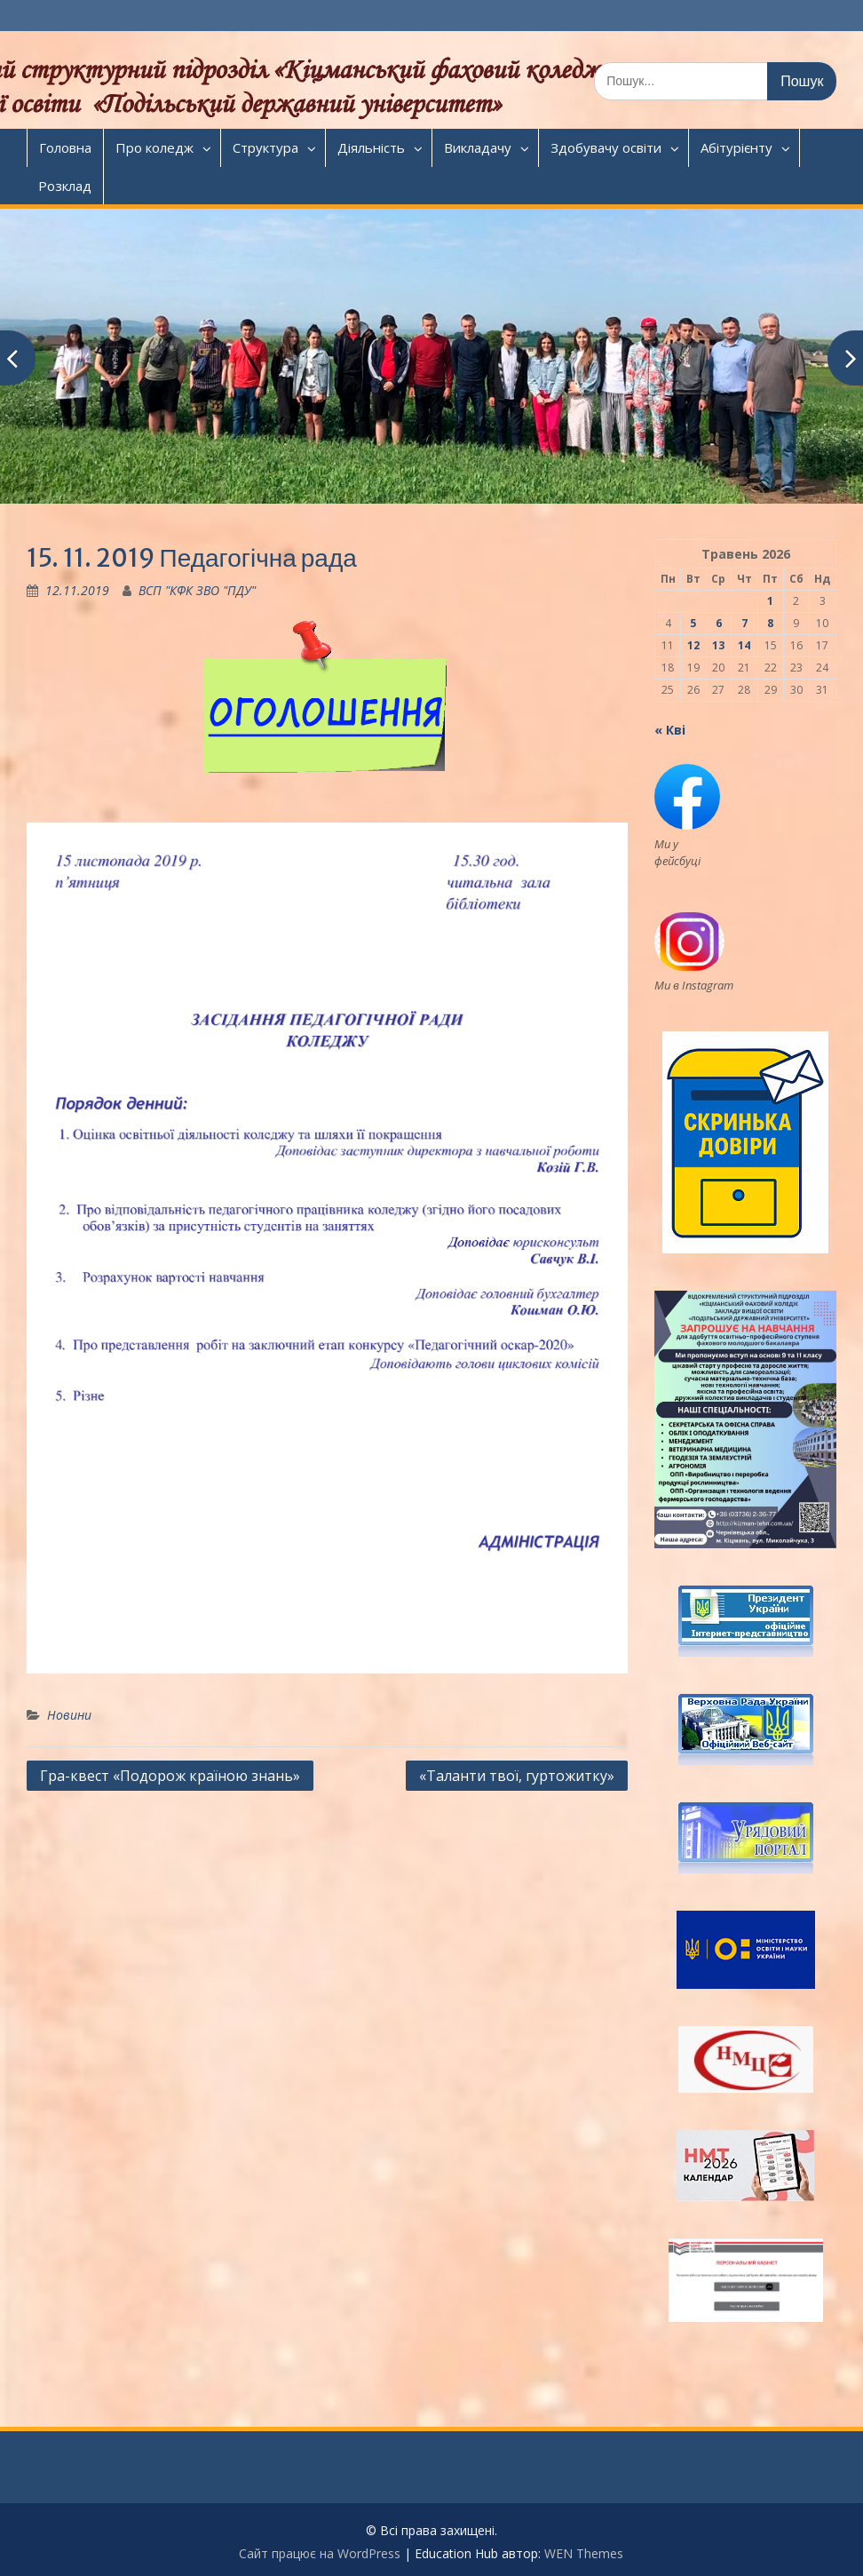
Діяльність (371, 147)
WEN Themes (583, 2553)
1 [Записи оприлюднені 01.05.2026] (770, 600)
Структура (265, 147)
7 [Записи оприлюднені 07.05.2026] (744, 623)
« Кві (669, 729)
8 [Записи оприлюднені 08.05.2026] (770, 623)
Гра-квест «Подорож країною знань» (170, 1775)
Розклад (64, 186)
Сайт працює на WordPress (319, 2553)
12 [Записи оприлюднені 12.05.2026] (693, 645)
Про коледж (154, 147)
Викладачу (477, 147)
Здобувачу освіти (605, 147)
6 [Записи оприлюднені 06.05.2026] (719, 623)
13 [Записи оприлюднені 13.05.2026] (718, 645)
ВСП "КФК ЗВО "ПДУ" (197, 590)
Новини (69, 1714)
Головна (65, 147)
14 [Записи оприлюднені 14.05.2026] (744, 645)
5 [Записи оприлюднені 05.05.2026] (693, 623)
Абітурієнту (736, 147)
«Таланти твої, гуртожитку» (516, 1775)
